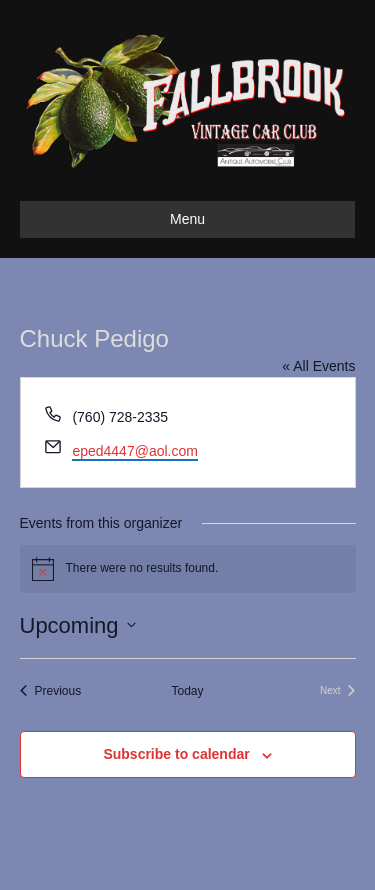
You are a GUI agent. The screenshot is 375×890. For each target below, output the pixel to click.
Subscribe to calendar (176, 754)
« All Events (318, 366)
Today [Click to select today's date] (187, 691)
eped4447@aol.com (135, 451)
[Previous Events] (51, 691)
